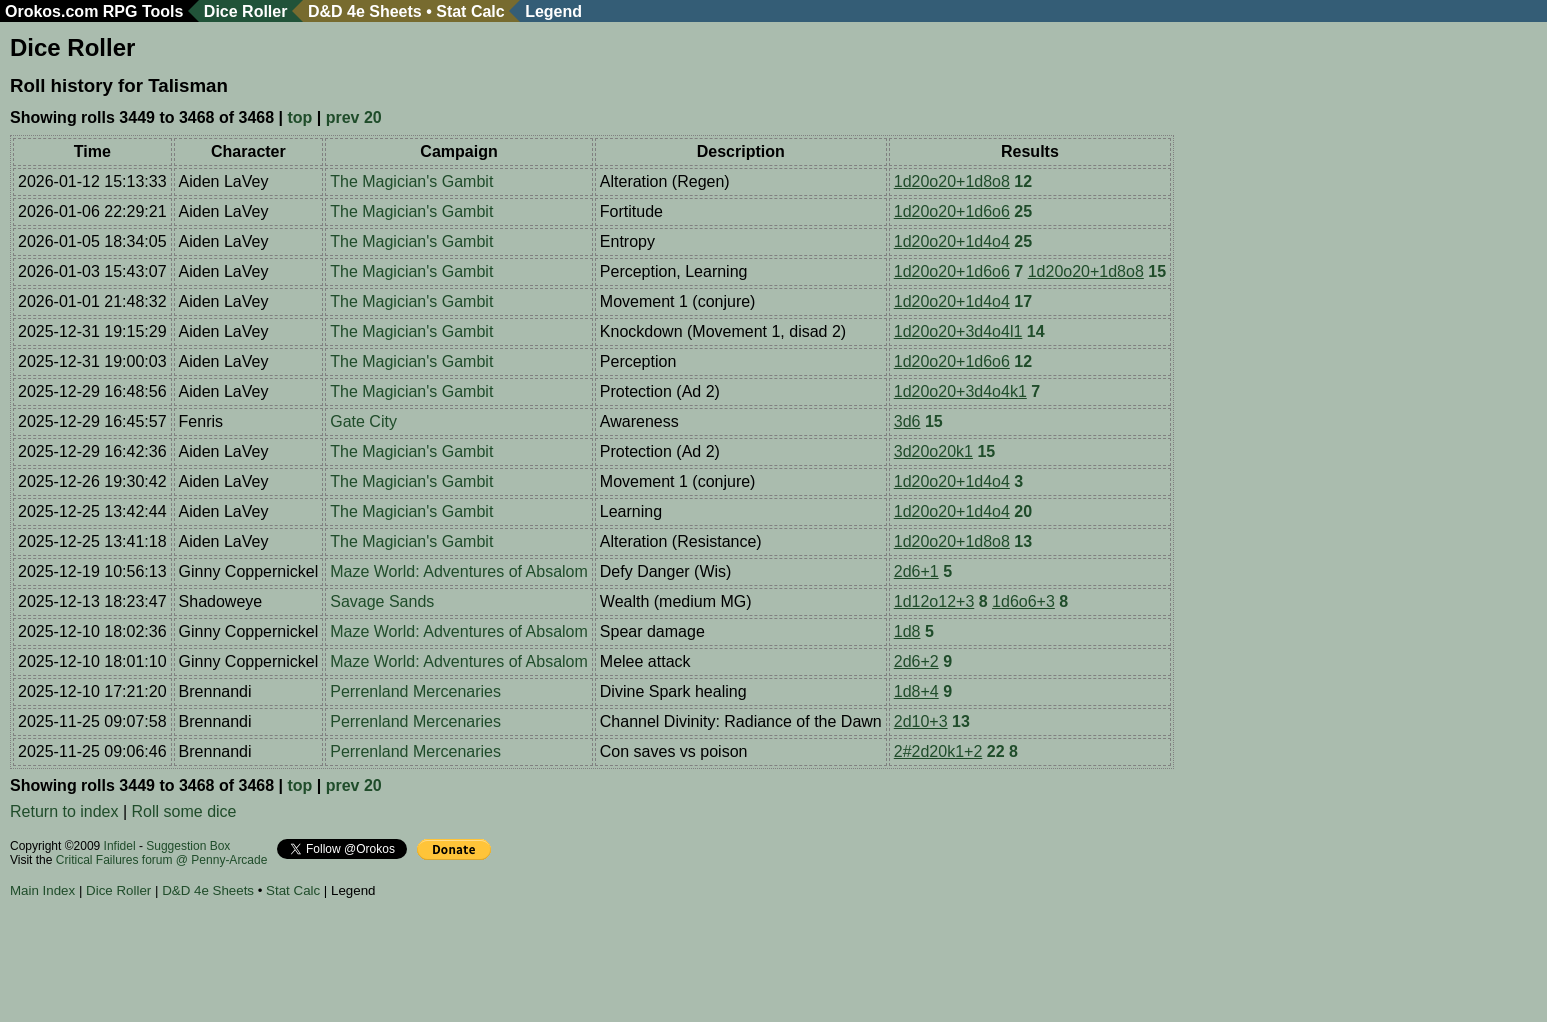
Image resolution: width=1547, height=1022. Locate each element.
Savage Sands (382, 601)
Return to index (64, 811)
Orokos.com (51, 11)
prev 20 (354, 117)
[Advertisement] (374, 963)
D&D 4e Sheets (365, 11)
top (299, 117)
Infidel (120, 846)
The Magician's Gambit (411, 181)
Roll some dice (184, 811)
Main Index (42, 890)
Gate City (363, 421)
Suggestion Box (188, 846)
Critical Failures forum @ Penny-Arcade (162, 860)
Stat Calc (470, 11)
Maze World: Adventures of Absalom (459, 571)
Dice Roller (246, 11)
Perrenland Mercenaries (415, 691)
